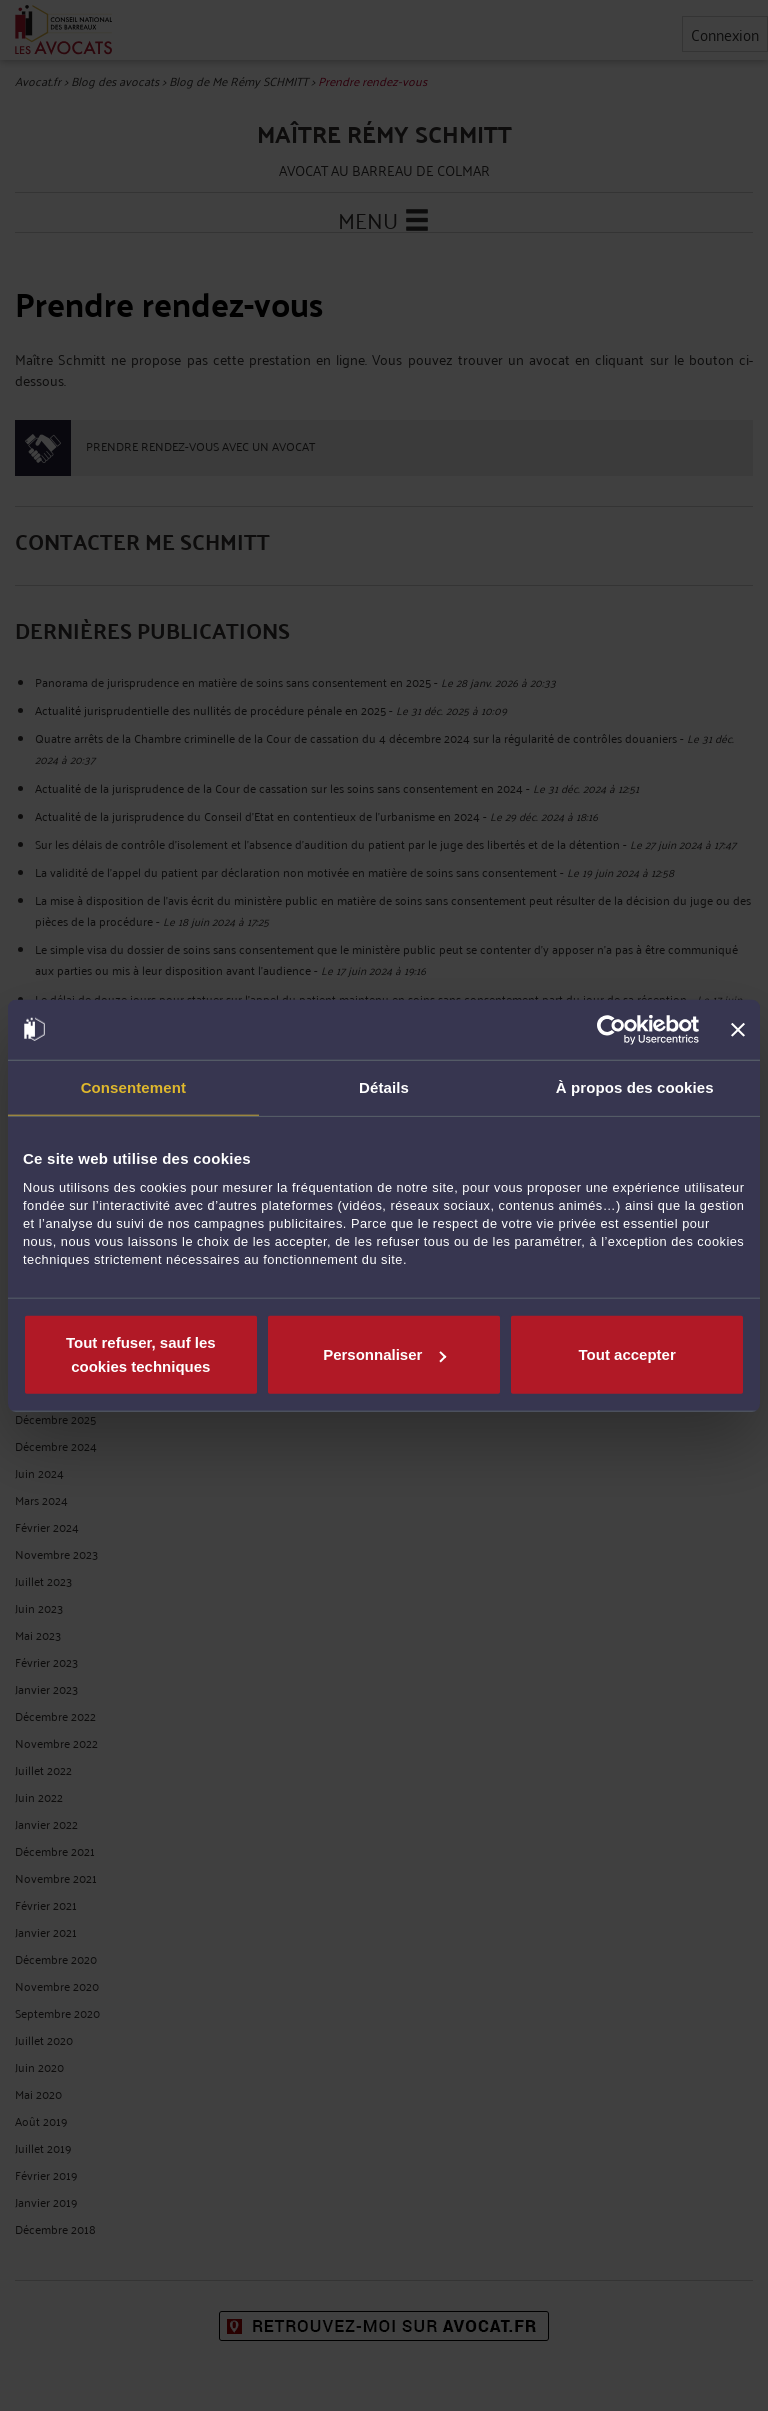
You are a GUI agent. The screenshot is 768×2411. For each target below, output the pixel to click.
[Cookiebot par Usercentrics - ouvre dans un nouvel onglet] (611, 1029)
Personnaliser (384, 1354)
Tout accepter (627, 1354)
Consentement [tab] (133, 1086)
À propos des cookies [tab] (635, 1086)
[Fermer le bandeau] (738, 1029)
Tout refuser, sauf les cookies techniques (141, 1354)
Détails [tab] (384, 1086)
